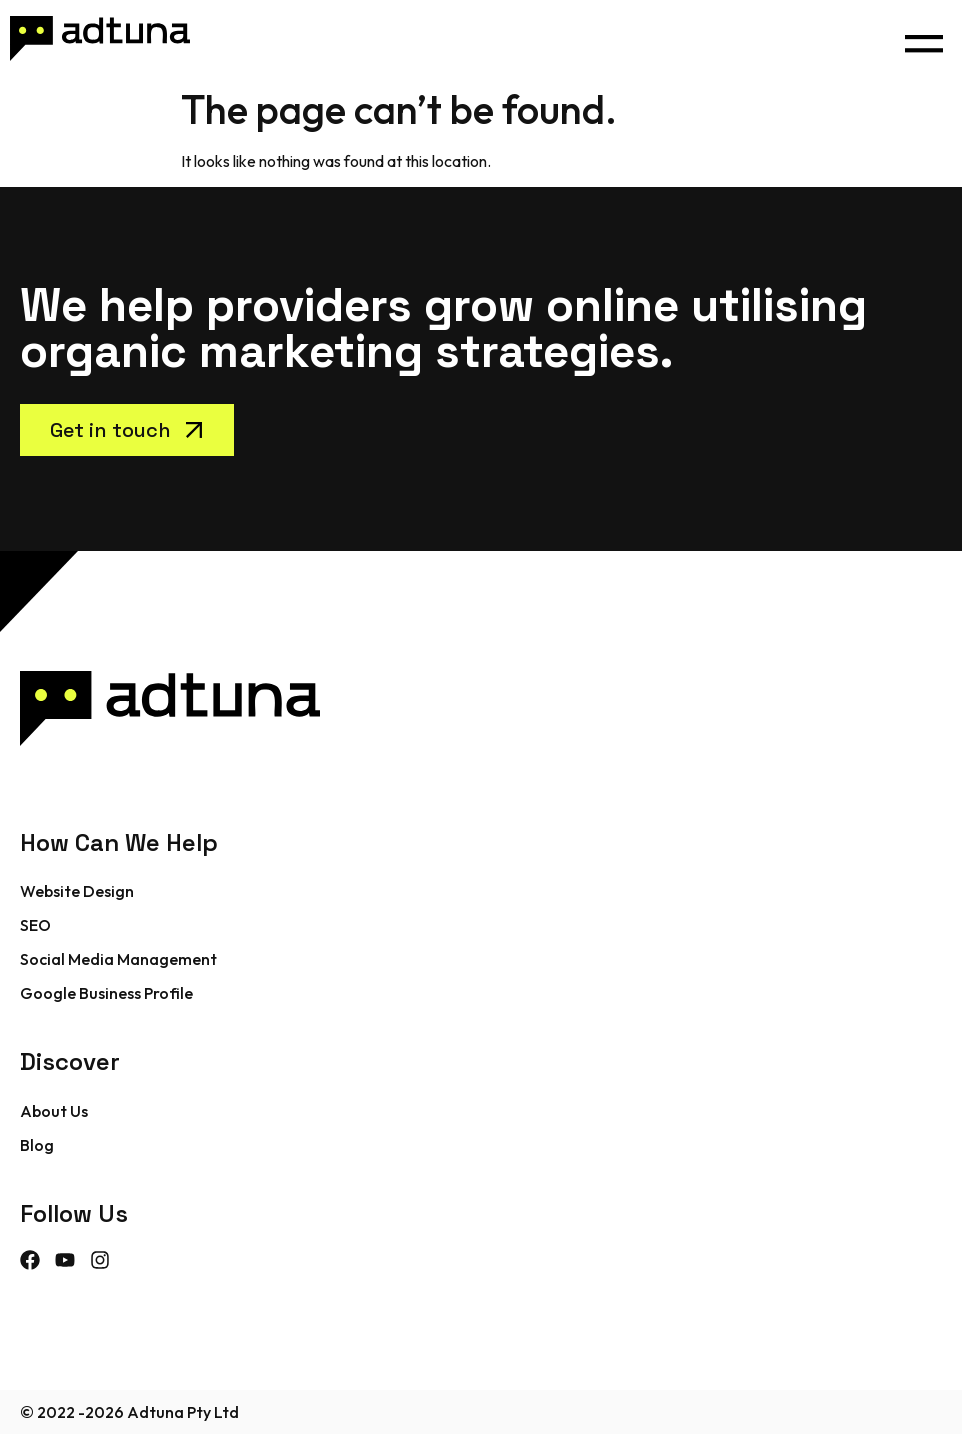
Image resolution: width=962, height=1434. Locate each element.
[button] (923, 38)
